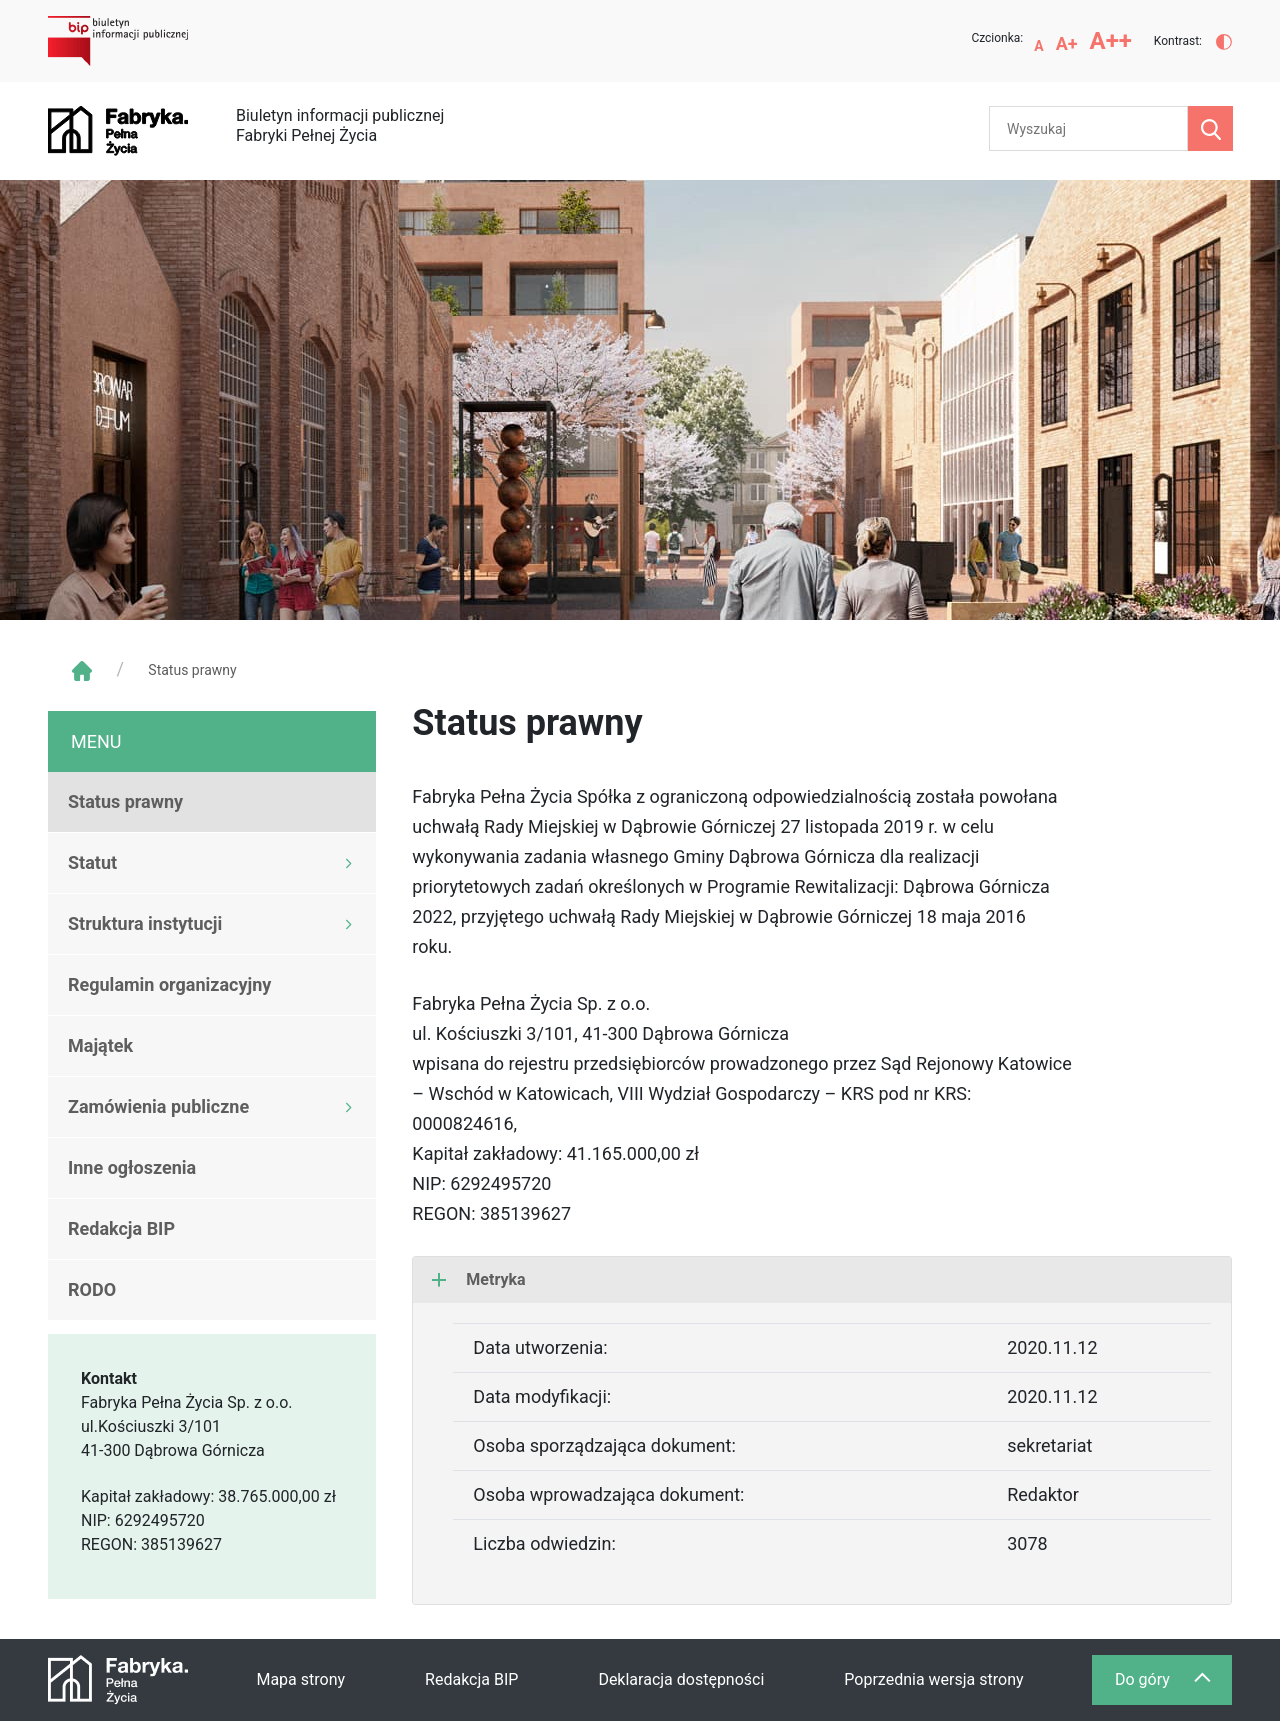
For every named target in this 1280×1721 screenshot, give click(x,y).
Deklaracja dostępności (681, 1679)
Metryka (478, 1279)
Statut (92, 862)
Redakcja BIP (121, 1228)
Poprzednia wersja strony (933, 1679)
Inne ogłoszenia (132, 1167)
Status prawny (125, 801)
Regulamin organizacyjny (169, 984)
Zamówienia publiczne (158, 1106)
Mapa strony (300, 1679)
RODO (92, 1289)
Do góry (1173, 1684)
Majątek (100, 1045)
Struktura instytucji (145, 923)
